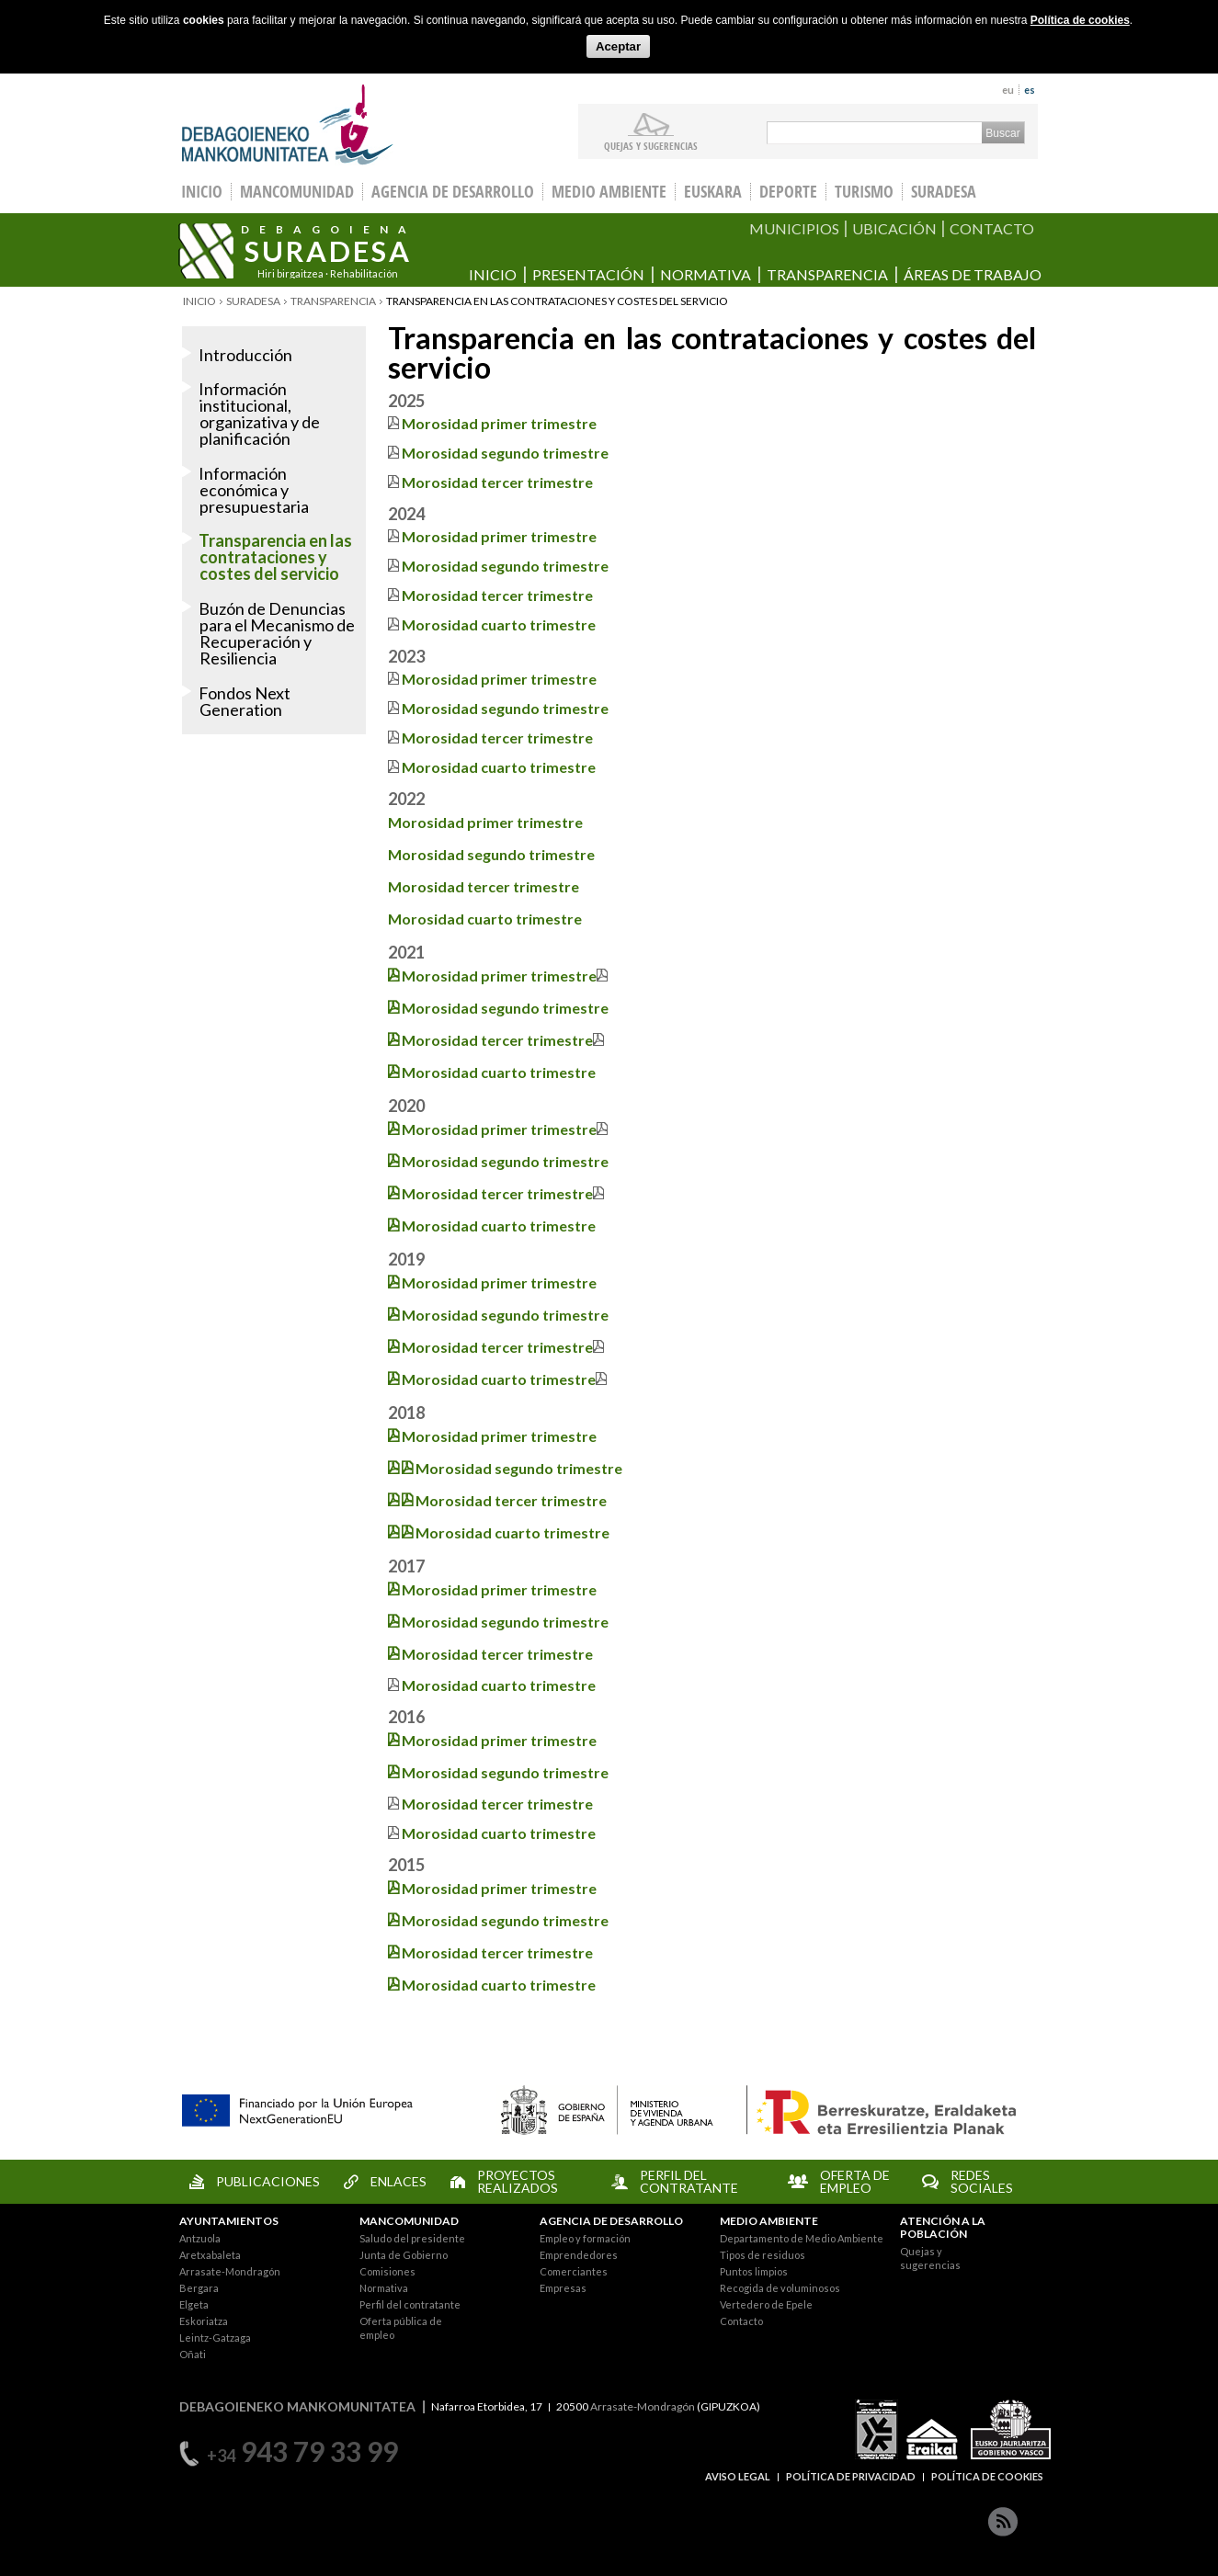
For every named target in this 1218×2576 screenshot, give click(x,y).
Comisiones (387, 2271)
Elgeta (194, 2304)
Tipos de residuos (762, 2255)
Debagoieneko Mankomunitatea (287, 124)
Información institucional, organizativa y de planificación (259, 413)
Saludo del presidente (412, 2238)
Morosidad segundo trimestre (505, 452)
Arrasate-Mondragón (229, 2271)
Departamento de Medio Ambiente (801, 2238)
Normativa (705, 274)
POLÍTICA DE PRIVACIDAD (851, 2476)
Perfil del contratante (410, 2304)
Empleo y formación (585, 2238)
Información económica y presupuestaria (254, 489)
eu (1008, 90)
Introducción (245, 355)
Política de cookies (1080, 20)
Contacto (741, 2321)
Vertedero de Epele (766, 2304)
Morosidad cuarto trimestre (485, 918)
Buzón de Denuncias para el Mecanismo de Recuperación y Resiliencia (277, 633)
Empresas (563, 2288)
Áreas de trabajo (973, 274)
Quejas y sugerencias (651, 145)
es (1029, 90)
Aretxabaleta (210, 2255)
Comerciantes (574, 2271)
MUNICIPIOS (794, 228)
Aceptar (618, 46)
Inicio (493, 274)
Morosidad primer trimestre (499, 423)
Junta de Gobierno (403, 2255)
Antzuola (200, 2238)
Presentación (588, 274)
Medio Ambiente (609, 191)
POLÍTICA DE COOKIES (987, 2476)
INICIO (201, 191)
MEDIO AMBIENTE (769, 2221)
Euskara (713, 191)
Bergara (199, 2288)
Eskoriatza (203, 2321)
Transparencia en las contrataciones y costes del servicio (275, 557)
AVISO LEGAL (737, 2476)
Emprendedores (579, 2255)
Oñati (192, 2354)
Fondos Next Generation (244, 701)
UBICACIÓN (894, 228)
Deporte (788, 191)
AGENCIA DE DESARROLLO (611, 2221)
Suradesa (943, 191)
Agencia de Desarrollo (452, 191)
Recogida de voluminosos (780, 2288)
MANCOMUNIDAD (409, 2221)
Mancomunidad (297, 191)
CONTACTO (992, 228)
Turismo (864, 191)
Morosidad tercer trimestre (497, 482)
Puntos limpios (754, 2271)
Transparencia (827, 274)
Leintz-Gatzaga (215, 2337)
